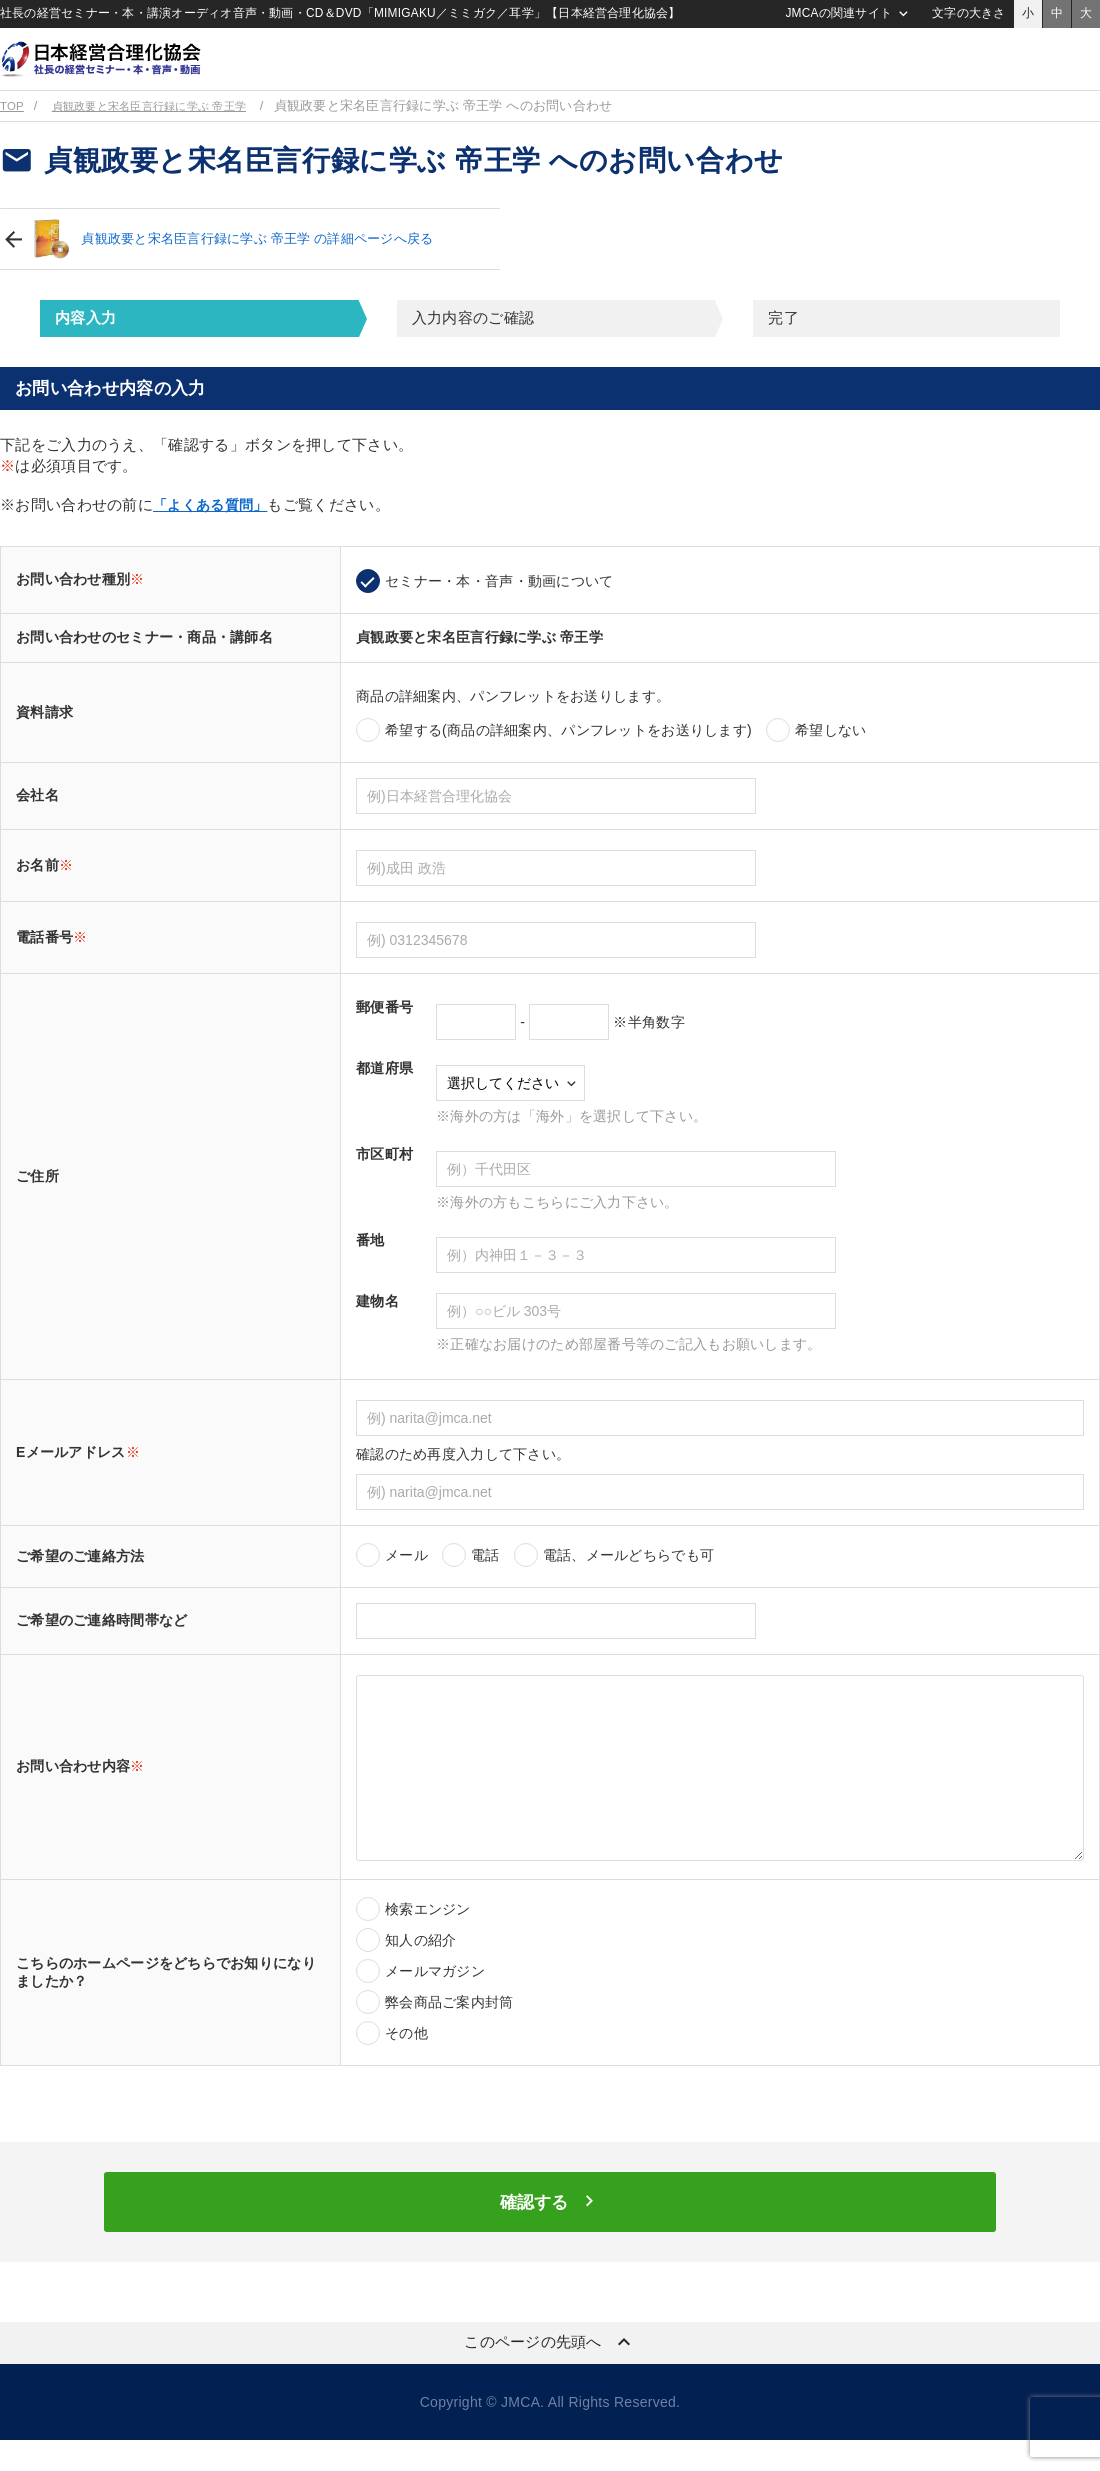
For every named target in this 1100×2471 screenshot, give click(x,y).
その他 (406, 2059)
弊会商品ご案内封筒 (449, 2028)
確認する (550, 2231)
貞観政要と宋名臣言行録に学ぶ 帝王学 (168, 132)
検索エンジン (428, 1935)
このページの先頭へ (550, 2373)
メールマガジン (435, 1997)
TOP (13, 132)
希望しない (830, 756)
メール (406, 1581)
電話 (485, 1581)
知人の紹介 (420, 1966)
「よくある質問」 (214, 530)
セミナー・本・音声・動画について (499, 607)
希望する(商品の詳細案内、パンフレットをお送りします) (568, 756)
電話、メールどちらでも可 (628, 1581)
